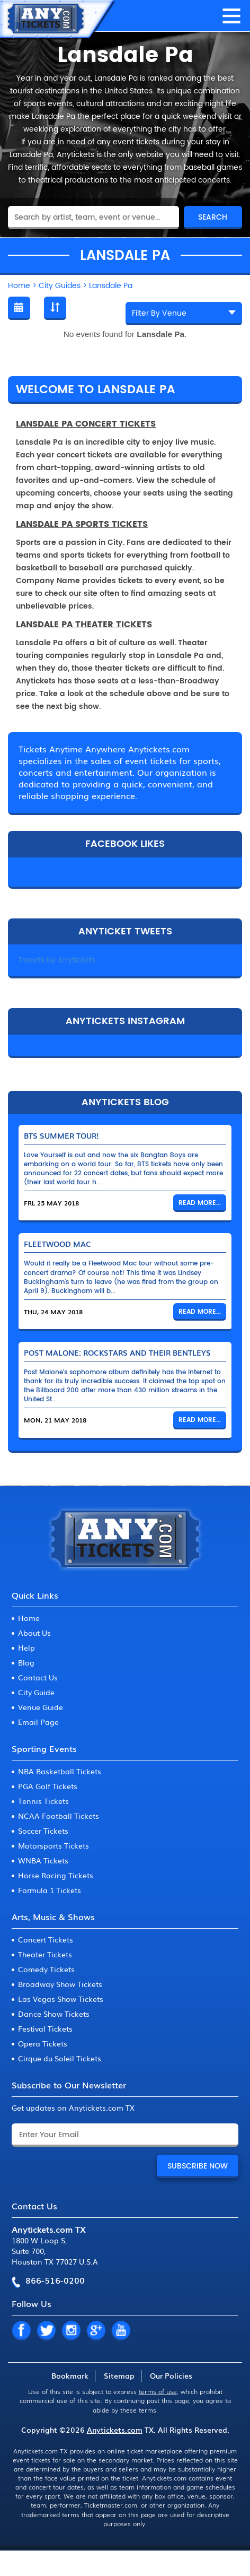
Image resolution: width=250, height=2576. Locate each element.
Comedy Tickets (46, 1969)
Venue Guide (40, 1707)
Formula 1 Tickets (49, 1890)
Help (26, 1647)
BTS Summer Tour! (61, 1135)
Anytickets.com (114, 2429)
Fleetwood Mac (57, 1243)
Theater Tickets (45, 1954)
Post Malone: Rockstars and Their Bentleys (117, 1352)
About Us (34, 1632)
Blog (26, 1662)
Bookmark (69, 2375)
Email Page (38, 1721)
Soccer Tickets (43, 1830)
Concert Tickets (45, 1939)
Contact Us (38, 1677)
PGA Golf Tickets (47, 1786)
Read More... (199, 1203)
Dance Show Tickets (54, 2013)
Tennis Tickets (43, 1801)
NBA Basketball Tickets (59, 1771)
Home (29, 1617)
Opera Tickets (42, 2043)
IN (71, 2331)
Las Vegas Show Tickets (60, 1998)
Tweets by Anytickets (57, 960)
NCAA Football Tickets (58, 1815)
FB (21, 2331)
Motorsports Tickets (53, 1845)
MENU (231, 16)
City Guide (36, 1692)
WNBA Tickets (43, 1860)
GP (95, 2331)
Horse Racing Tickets (55, 1875)
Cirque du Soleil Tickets (59, 2058)
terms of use (158, 2391)
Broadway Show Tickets (60, 1984)
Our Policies (171, 2375)
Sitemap (119, 2375)
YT (120, 2331)
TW (46, 2331)
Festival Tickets (45, 2028)
